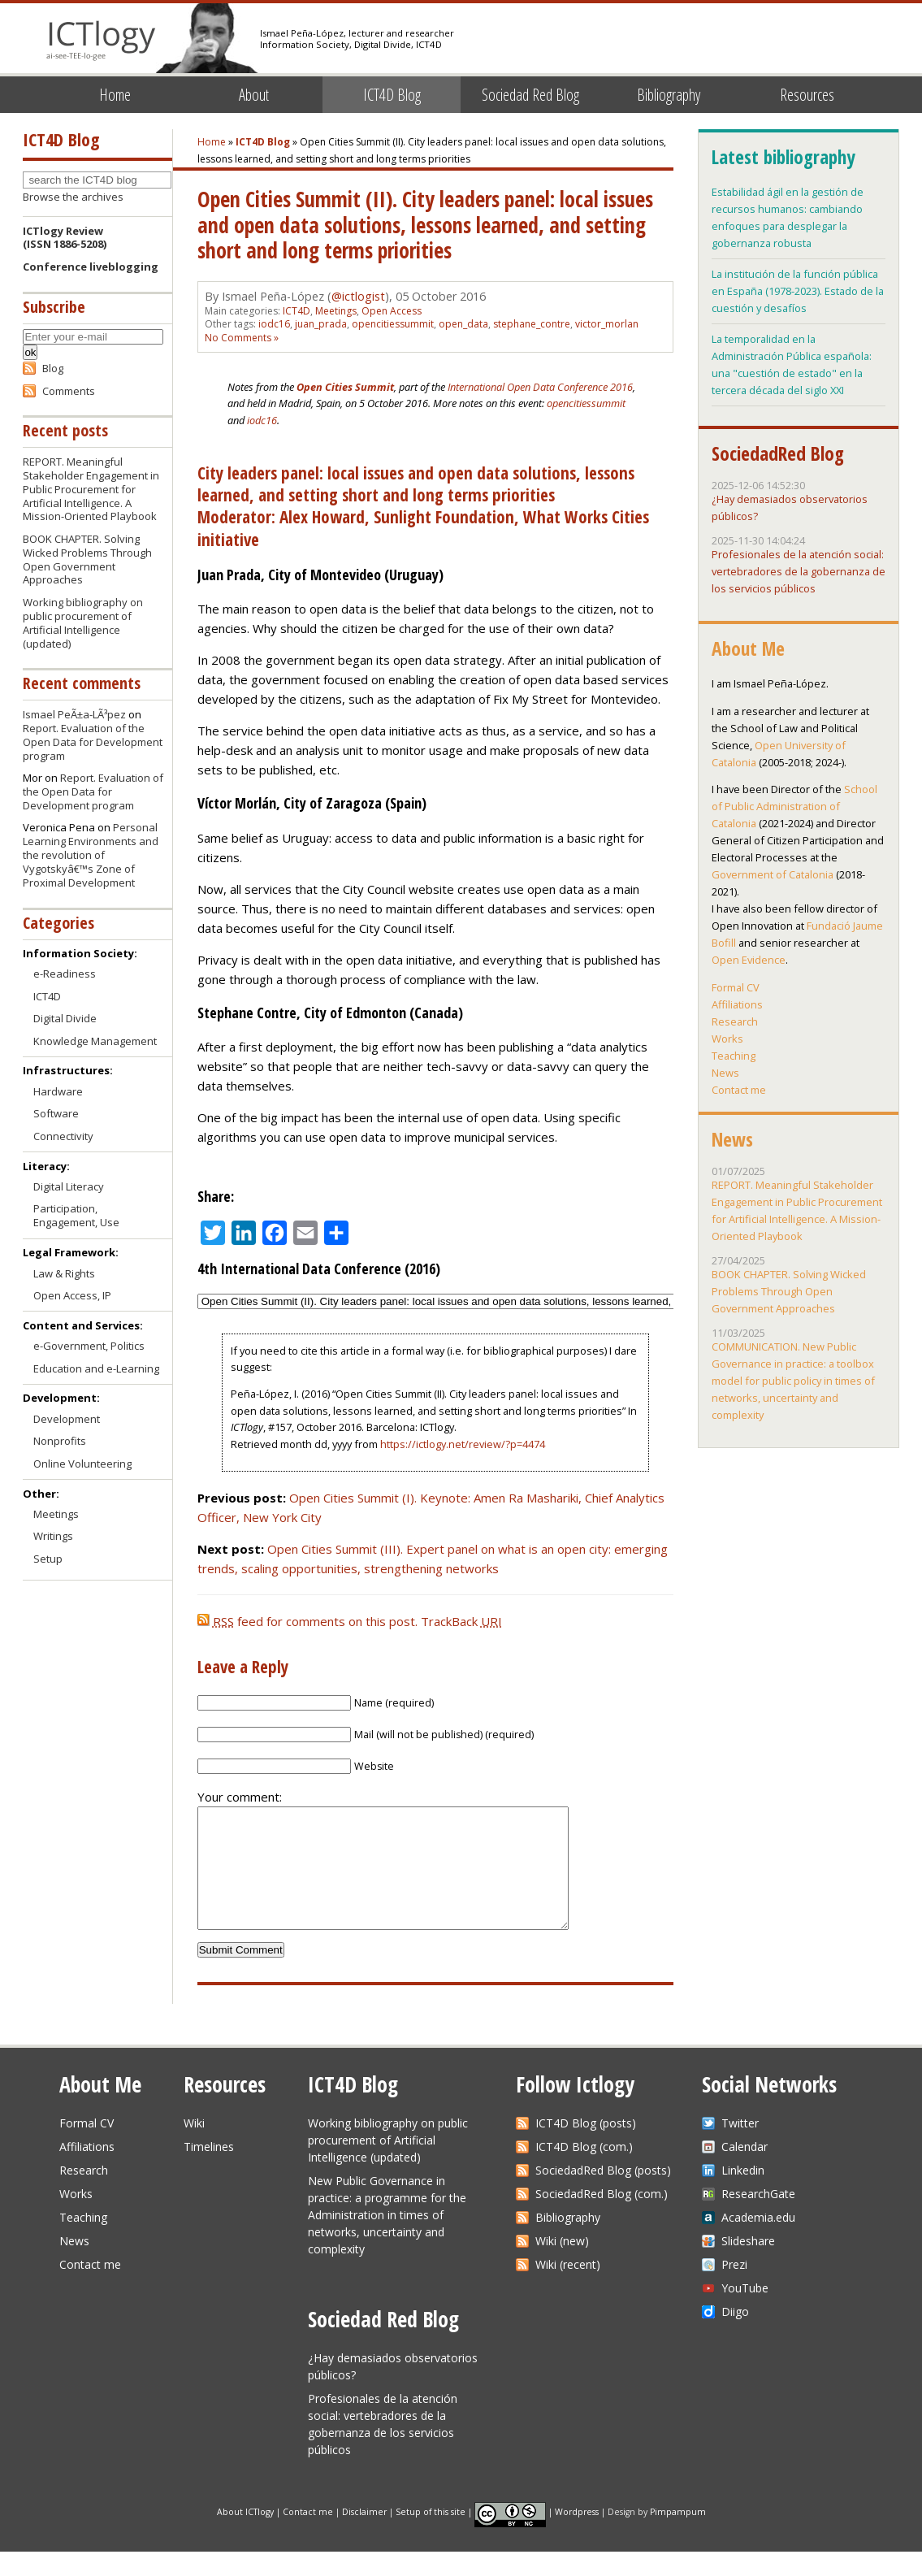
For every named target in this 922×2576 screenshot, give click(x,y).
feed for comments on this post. (307, 1621)
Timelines (209, 2171)
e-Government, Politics (89, 1345)
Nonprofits (59, 1440)
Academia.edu (758, 2241)
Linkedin (742, 2194)
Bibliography (668, 95)
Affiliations (737, 1004)
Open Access (391, 311)
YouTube (744, 2312)
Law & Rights (64, 1273)
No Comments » (242, 338)
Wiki (194, 2147)
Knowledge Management (95, 1041)
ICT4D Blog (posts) (585, 2147)
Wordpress (577, 2536)
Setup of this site (430, 2536)
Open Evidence (749, 959)
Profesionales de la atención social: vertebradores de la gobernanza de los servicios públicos (798, 571)
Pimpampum (678, 2536)
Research (735, 1021)
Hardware (58, 1091)
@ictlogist (358, 296)
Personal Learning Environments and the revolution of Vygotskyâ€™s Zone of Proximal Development (90, 855)
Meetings (336, 311)
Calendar (744, 2171)
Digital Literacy (68, 1186)
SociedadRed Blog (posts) (603, 2194)
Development (66, 1419)
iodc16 (274, 324)
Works (727, 1038)
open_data (463, 324)
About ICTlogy (245, 2536)
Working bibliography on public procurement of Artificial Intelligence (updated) (83, 623)
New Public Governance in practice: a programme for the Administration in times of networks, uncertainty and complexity (387, 2239)
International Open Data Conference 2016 (540, 386)
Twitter (740, 2147)
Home (115, 95)
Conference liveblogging (90, 266)
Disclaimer (364, 2536)
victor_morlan (606, 324)
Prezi (734, 2288)
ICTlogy (101, 40)
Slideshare (748, 2265)
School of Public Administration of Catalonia (794, 806)
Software (56, 1113)
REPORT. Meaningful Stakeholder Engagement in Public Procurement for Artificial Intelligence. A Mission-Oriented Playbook (91, 489)
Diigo (735, 2336)
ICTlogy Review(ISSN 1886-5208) (64, 237)
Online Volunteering (82, 1463)
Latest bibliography (783, 157)
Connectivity (63, 1136)
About (254, 95)
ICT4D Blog (392, 95)
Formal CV (736, 987)
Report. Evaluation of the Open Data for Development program (92, 742)
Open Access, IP (72, 1295)
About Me (748, 648)
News (725, 1072)
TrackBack (461, 1621)
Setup (48, 1558)
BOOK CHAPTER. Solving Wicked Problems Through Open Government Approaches (87, 559)
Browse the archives (73, 196)
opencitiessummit (393, 324)
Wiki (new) (562, 2265)
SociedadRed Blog (778, 453)
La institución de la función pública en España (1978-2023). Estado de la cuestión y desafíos (798, 291)
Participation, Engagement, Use (76, 1215)
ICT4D (296, 311)
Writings (53, 1536)
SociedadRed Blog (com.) (601, 2218)
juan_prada (321, 324)
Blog (52, 368)
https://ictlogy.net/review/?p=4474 (462, 1444)
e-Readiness (64, 973)
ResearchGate (758, 2218)
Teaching (733, 1055)
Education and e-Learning (96, 1368)
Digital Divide (65, 1018)
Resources (807, 95)
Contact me (739, 1089)
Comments (68, 391)
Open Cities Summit (345, 386)
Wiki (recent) (567, 2288)
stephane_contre (531, 324)
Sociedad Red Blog (530, 95)
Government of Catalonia (772, 874)
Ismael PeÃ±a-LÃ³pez (74, 714)
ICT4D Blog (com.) (584, 2171)
